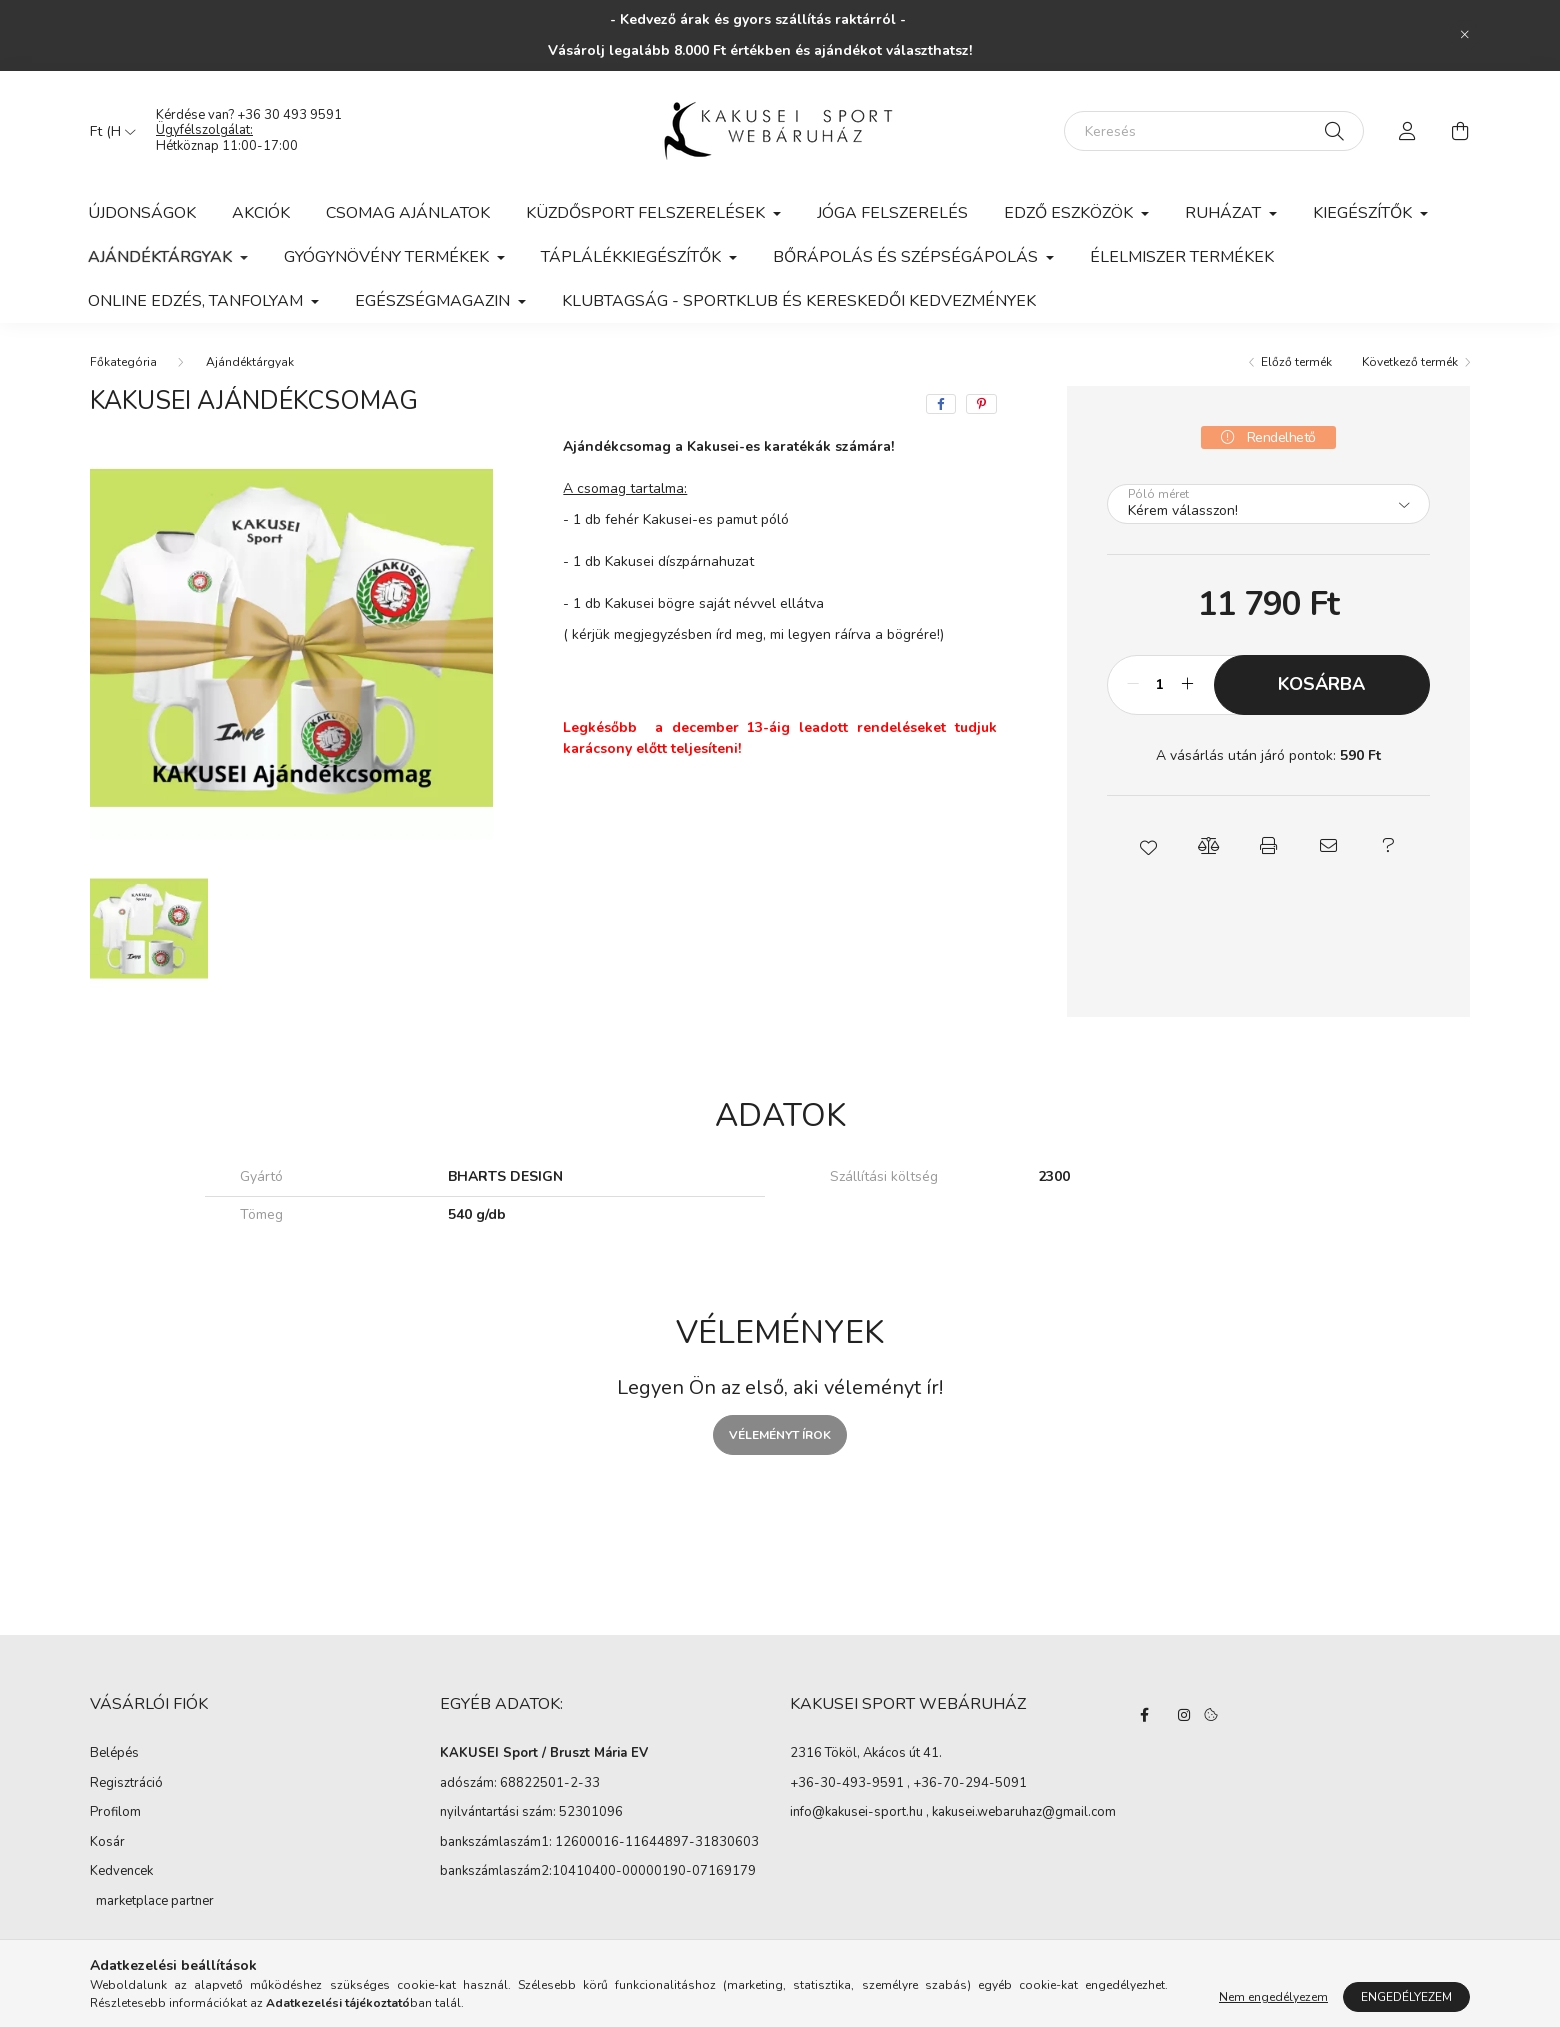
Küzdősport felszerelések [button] (647, 213)
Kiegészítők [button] (1364, 213)
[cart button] (1460, 131)
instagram (1184, 1715)
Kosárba (1321, 684)
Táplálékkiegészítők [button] (633, 257)
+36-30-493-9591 (847, 1784)
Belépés (114, 1753)
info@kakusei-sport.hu (856, 1813)
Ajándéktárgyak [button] (162, 257)
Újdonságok (142, 213)
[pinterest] (981, 404)
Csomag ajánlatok (408, 213)
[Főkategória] (123, 362)
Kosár (107, 1842)
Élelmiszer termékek (1182, 257)
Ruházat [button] (1225, 213)
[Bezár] (1465, 35)
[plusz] (1188, 685)
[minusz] (1133, 685)
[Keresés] (1214, 131)
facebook (1144, 1715)
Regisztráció (126, 1783)
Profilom (115, 1812)
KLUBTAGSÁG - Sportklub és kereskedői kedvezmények (799, 301)
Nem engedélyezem (1273, 1997)
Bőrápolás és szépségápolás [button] (907, 257)
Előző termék (1296, 362)
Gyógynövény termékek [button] (388, 257)
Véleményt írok (780, 1435)
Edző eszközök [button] (1070, 213)
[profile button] (1408, 131)
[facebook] (941, 404)
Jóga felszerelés (892, 213)
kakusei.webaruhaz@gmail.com (1024, 1813)
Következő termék (1410, 362)
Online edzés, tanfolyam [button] (197, 301)
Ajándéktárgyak (250, 362)
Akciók (261, 213)
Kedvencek (121, 1871)
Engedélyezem (1406, 1997)
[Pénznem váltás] (108, 131)
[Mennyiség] (1160, 685)
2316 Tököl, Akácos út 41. (866, 1754)
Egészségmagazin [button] (434, 301)
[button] (1148, 846)
